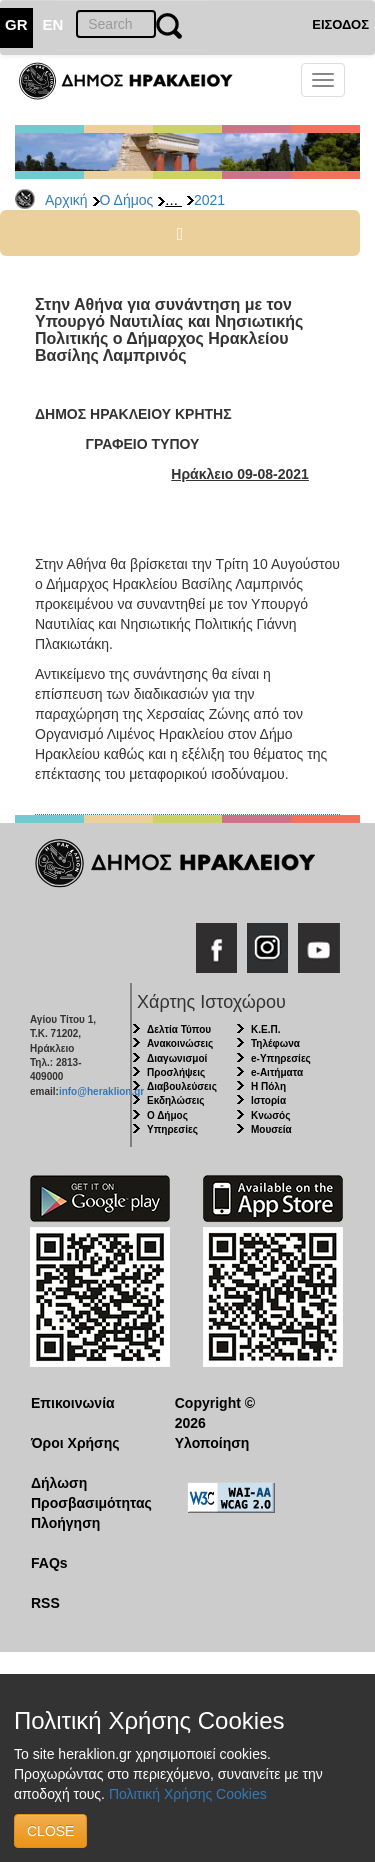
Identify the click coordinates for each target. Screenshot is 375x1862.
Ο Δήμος (127, 200)
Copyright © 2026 (215, 1413)
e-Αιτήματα (277, 1072)
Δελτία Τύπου (179, 1029)
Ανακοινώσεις (180, 1043)
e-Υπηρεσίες (281, 1058)
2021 (209, 200)
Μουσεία (271, 1129)
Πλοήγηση (65, 1523)
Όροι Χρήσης (75, 1443)
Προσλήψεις (176, 1072)
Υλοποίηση (212, 1443)
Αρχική (66, 200)
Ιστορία (268, 1100)
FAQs (49, 1563)
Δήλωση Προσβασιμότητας (87, 1493)
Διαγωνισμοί (177, 1058)
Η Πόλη (268, 1086)
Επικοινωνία (73, 1403)
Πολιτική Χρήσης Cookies (188, 1794)
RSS (45, 1603)
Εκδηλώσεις (176, 1100)
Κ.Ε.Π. (265, 1029)
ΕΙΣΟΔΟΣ (340, 24)
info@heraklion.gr (101, 1091)
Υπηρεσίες (172, 1129)
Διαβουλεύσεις (182, 1086)
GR (16, 24)
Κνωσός (270, 1115)
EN (53, 24)
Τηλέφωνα (275, 1043)
